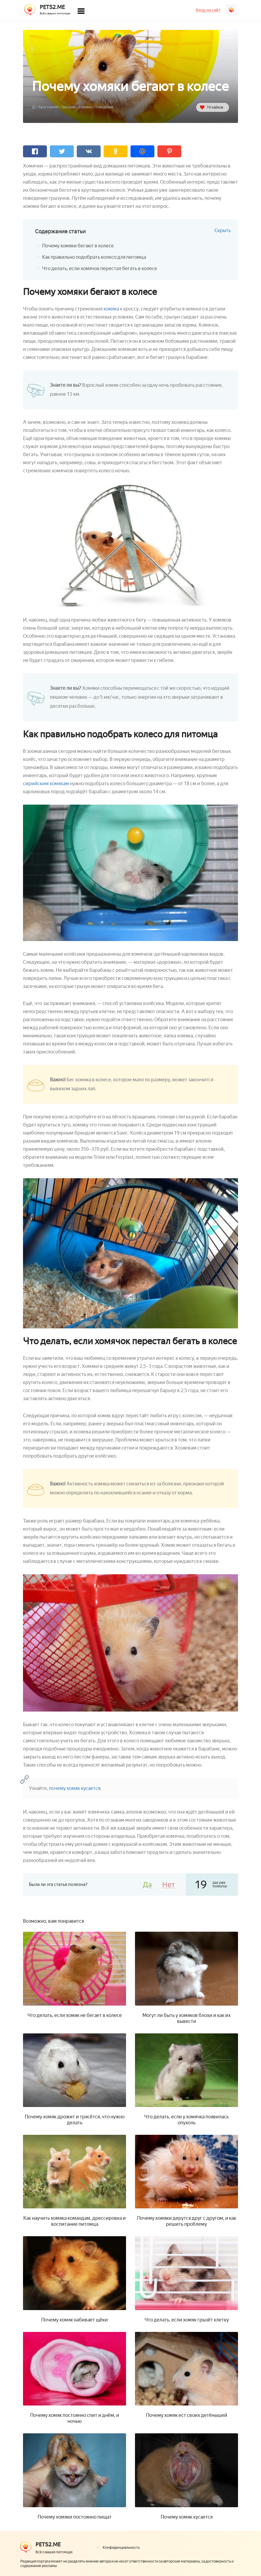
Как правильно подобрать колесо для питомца (94, 257)
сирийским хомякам (46, 783)
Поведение (103, 107)
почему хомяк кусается (74, 1788)
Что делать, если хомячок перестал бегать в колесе (99, 268)
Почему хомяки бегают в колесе (78, 246)
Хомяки (85, 107)
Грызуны (69, 107)
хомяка (111, 309)
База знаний (49, 107)
